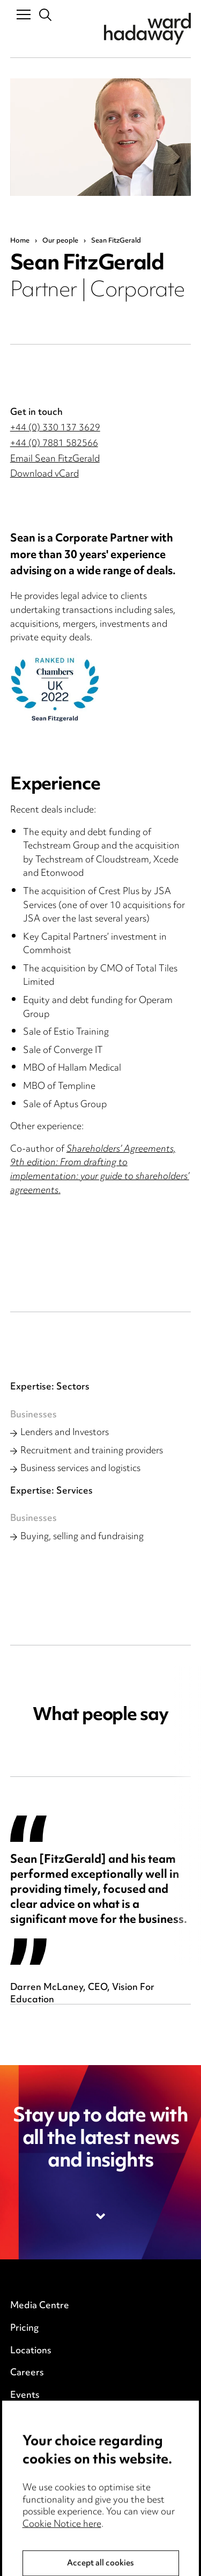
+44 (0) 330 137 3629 (55, 428)
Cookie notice (39, 2451)
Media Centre (39, 2306)
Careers (27, 2373)
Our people (60, 241)
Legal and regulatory (53, 2496)
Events (25, 2396)
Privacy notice (40, 2429)
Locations (30, 2351)
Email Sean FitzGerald (55, 459)
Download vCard (44, 474)
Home (19, 241)
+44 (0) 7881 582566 (54, 444)
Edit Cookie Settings (53, 2474)
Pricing (24, 2328)
